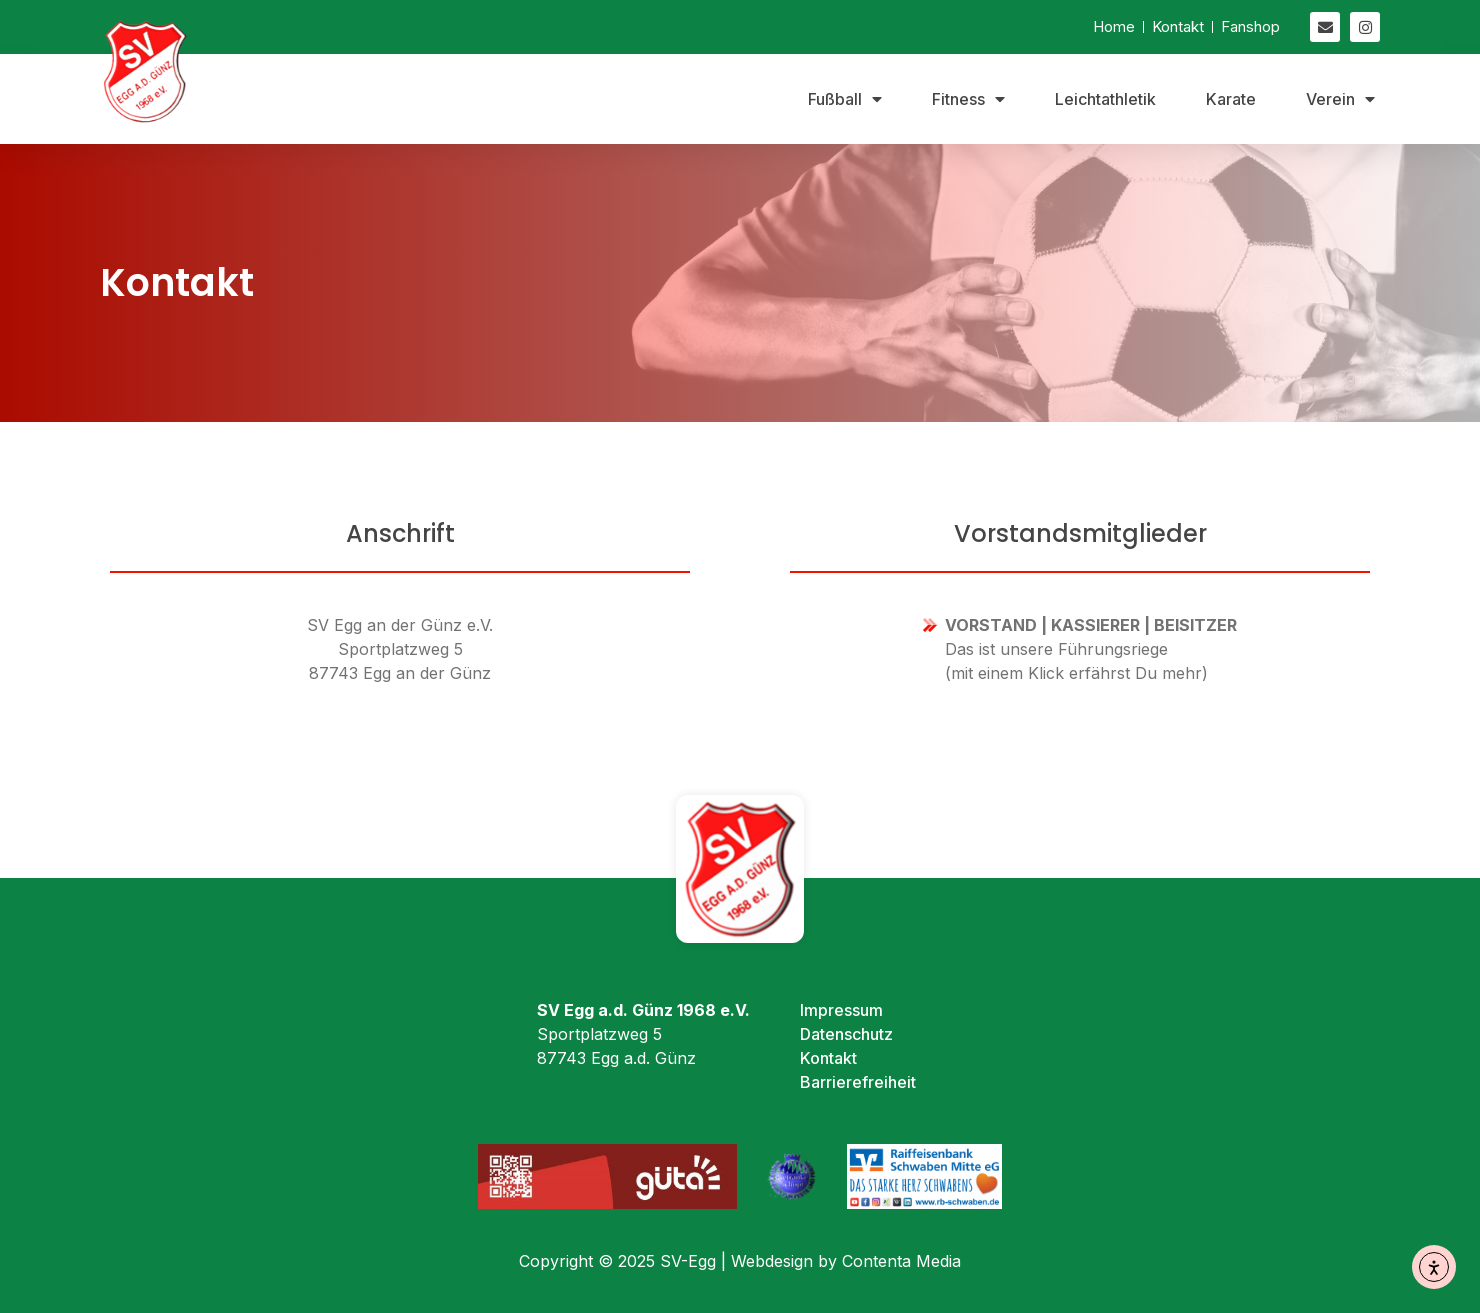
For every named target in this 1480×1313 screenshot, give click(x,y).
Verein (1340, 99)
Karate (1231, 99)
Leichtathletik (1105, 99)
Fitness (968, 99)
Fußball (845, 99)
